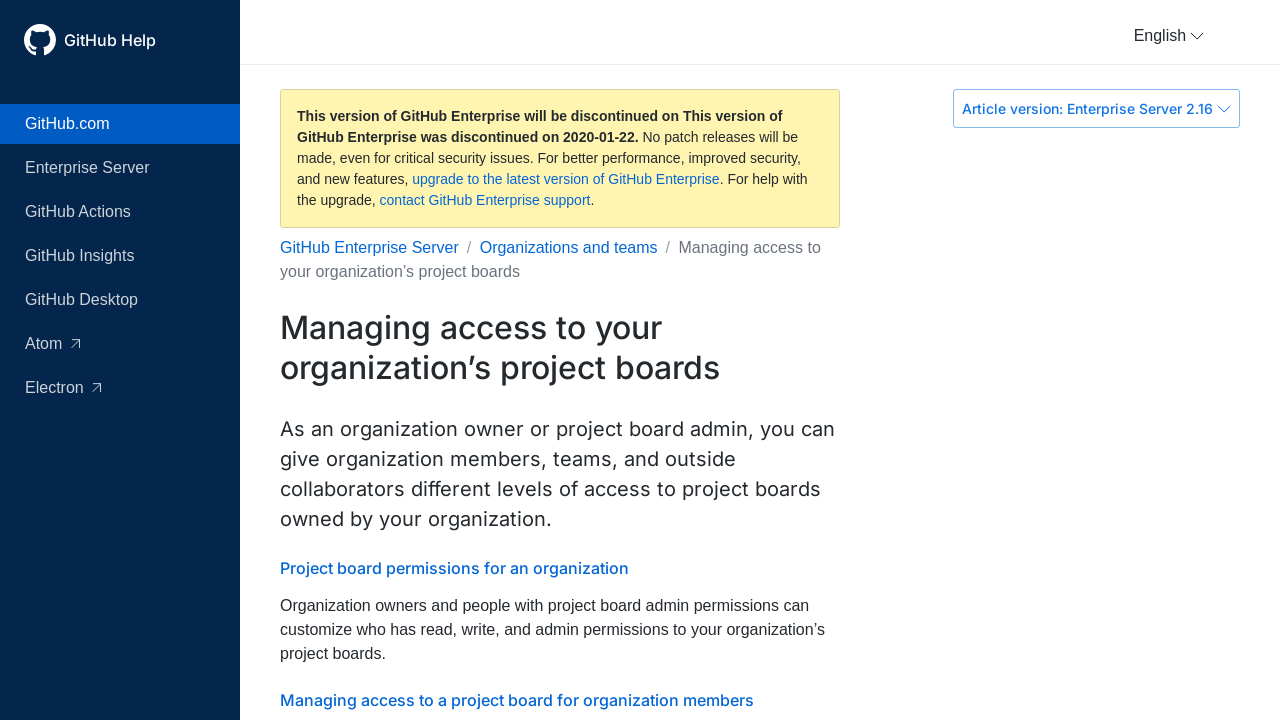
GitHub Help (110, 40)
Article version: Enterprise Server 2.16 (1096, 108)
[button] (1169, 36)
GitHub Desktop (81, 299)
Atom (52, 343)
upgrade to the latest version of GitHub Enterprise (565, 179)
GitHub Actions (78, 211)
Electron (63, 387)
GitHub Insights (79, 255)
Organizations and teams (569, 247)
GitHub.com (67, 123)
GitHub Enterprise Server (369, 247)
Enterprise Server (87, 167)
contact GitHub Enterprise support (485, 200)
